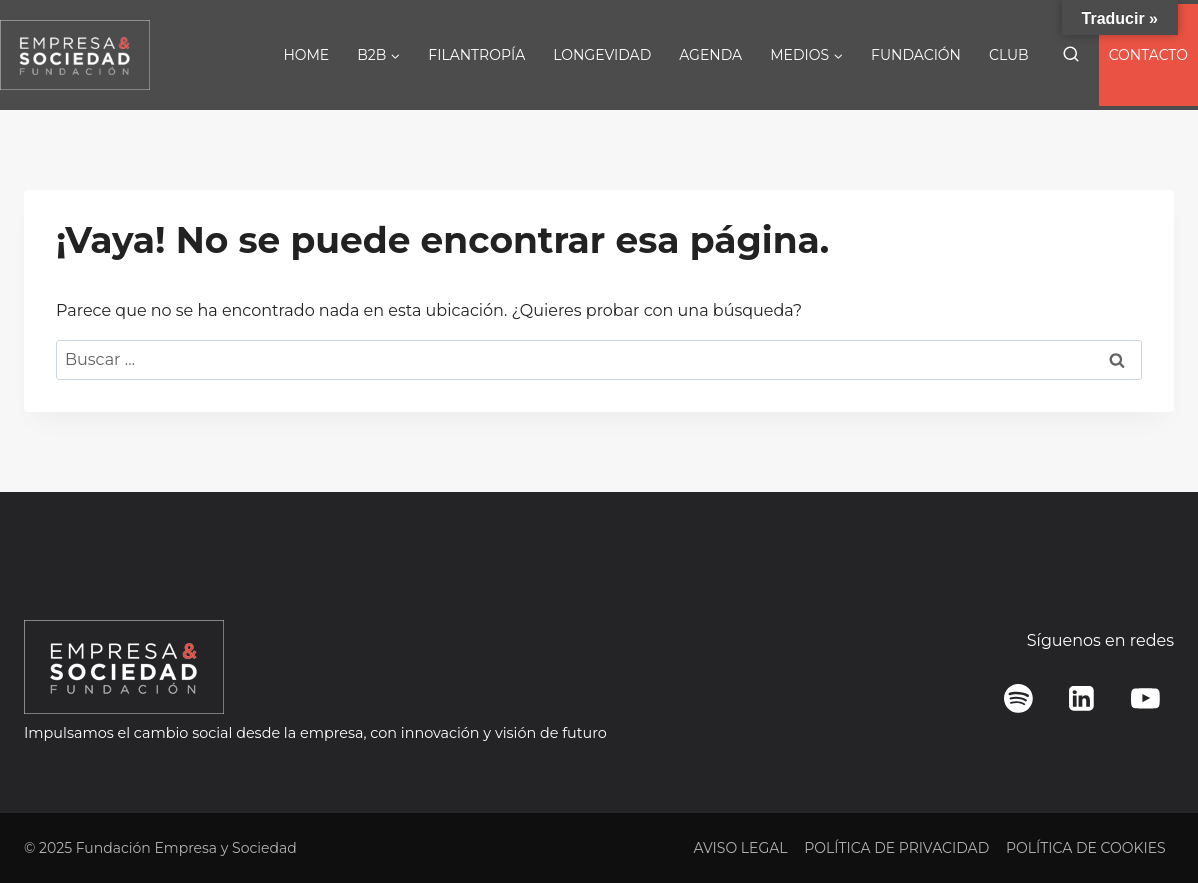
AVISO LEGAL (740, 848)
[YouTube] (1145, 699)
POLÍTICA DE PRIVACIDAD (896, 848)
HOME (306, 55)
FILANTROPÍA (476, 55)
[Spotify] (1019, 699)
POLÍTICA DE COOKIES (1086, 848)
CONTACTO (1148, 55)
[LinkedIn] (1082, 699)
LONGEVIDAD (602, 55)
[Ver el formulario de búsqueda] (1071, 55)
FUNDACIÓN (916, 55)
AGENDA (710, 55)
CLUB (1009, 55)
